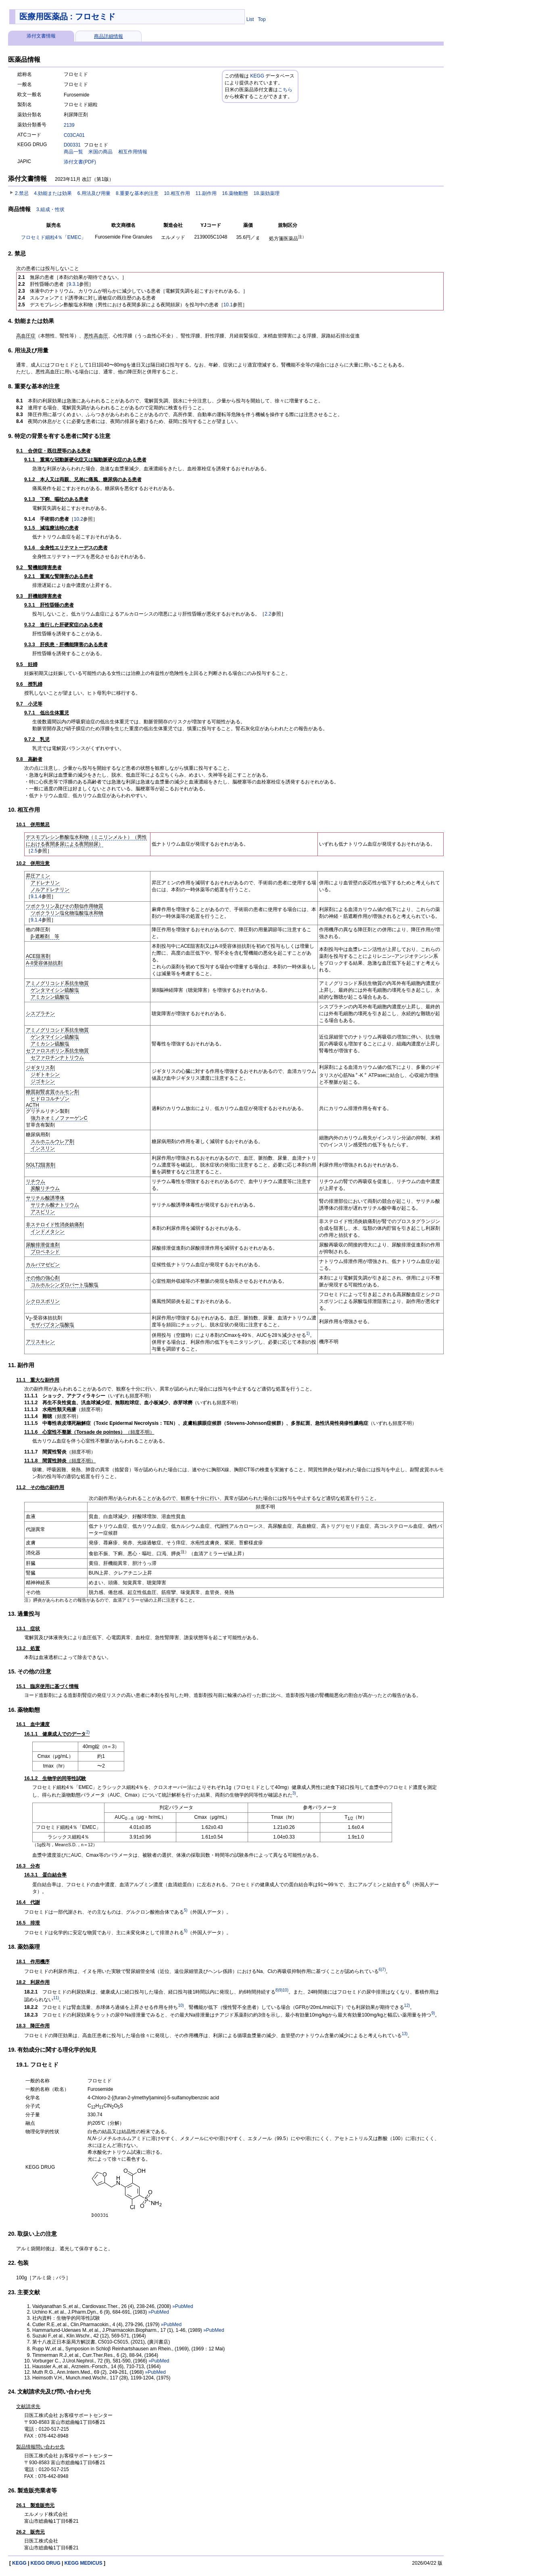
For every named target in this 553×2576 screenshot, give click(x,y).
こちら (285, 89)
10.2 (78, 519)
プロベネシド (45, 1251)
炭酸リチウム (45, 1188)
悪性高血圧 (96, 336)
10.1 (228, 305)
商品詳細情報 (108, 36)
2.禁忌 (22, 193)
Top (261, 19)
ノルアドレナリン (50, 889)
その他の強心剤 (43, 1278)
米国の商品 (100, 152)
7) (384, 1969)
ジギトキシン (45, 1074)
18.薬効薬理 (267, 193)
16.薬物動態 (235, 193)
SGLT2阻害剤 (40, 1165)
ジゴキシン (43, 1081)
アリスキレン (40, 1342)
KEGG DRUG (46, 2563)
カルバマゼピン (43, 1264)
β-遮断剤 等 (45, 936)
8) (277, 1990)
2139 (69, 125)
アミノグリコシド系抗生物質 (57, 983)
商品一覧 (73, 152)
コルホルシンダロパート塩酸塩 (64, 1285)
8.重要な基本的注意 (137, 193)
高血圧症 (25, 336)
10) (285, 1990)
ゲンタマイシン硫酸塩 (55, 990)
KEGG (257, 76)
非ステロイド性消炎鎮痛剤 (55, 1224)
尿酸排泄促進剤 (43, 1245)
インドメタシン (48, 1231)
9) (281, 1990)
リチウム (35, 1181)
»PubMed (182, 2306)
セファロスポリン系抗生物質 (57, 1050)
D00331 (72, 145)
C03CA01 (74, 135)
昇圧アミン (38, 876)
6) (380, 1969)
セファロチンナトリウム (57, 1057)
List (250, 19)
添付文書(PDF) (80, 162)
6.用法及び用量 (94, 193)
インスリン (43, 1148)
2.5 (34, 851)
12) (407, 2005)
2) (88, 1732)
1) (308, 1333)
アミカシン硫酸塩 (50, 997)
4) (408, 1883)
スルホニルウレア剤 (52, 1141)
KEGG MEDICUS (83, 2563)
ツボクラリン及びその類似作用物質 (64, 906)
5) (186, 1910)
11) (56, 1998)
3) (294, 1793)
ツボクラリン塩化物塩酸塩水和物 (67, 913)
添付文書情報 (41, 36)
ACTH (32, 1105)
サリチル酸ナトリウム (55, 1205)
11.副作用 (206, 193)
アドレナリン (45, 883)
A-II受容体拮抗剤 (44, 963)
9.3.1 (74, 284)
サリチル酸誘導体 (45, 1198)
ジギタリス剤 (40, 1067)
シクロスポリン (43, 1301)
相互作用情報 (132, 152)
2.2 (268, 614)
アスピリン (43, 1212)
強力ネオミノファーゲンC (59, 1118)
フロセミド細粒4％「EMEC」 (53, 237)
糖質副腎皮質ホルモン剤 (52, 1092)
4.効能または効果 (53, 193)
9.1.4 (36, 896)
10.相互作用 (177, 193)
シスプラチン (40, 1013)
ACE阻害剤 (38, 956)
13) (404, 2033)
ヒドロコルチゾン (50, 1099)
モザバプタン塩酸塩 (52, 1325)
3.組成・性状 (50, 209)
